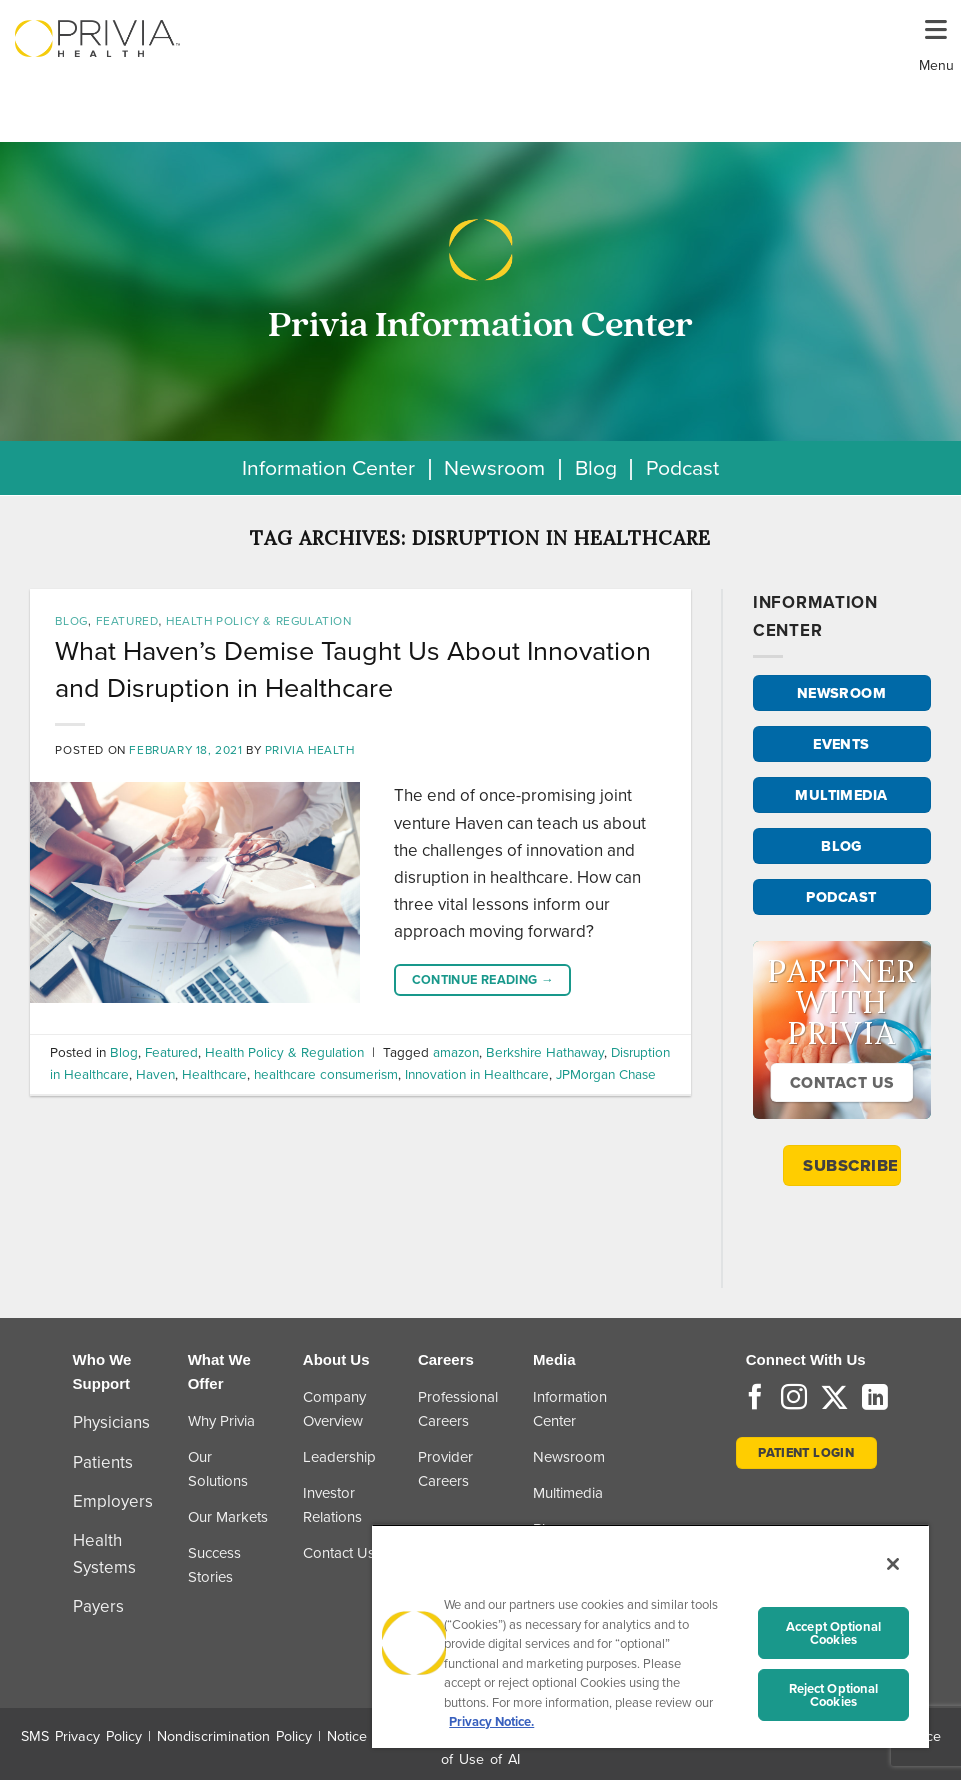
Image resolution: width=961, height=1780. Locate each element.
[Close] (893, 1564)
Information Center (328, 467)
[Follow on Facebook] (755, 1399)
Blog (596, 467)
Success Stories (214, 1565)
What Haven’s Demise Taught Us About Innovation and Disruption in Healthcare (353, 669)
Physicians (111, 1422)
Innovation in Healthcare (477, 1074)
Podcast (682, 467)
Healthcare (214, 1074)
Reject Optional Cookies (834, 1695)
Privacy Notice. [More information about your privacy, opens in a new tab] (491, 1721)
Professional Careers (458, 1409)
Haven (155, 1074)
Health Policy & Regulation (258, 621)
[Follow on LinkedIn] (875, 1399)
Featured (127, 621)
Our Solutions (218, 1469)
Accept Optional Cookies (833, 1633)
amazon (456, 1052)
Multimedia (568, 1493)
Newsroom (494, 467)
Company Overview (334, 1409)
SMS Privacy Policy (81, 1736)
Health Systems (104, 1554)
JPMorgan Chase (606, 1074)
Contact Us (339, 1553)
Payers (98, 1606)
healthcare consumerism (326, 1074)
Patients (103, 1462)
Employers (113, 1501)
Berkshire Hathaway (545, 1052)
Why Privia (221, 1421)
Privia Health (310, 750)
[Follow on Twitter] (834, 1399)
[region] (650, 1636)
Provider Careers (445, 1469)
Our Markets (228, 1517)
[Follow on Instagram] (794, 1399)
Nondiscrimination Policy (234, 1736)
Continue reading (483, 980)
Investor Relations (332, 1505)
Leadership (339, 1457)
